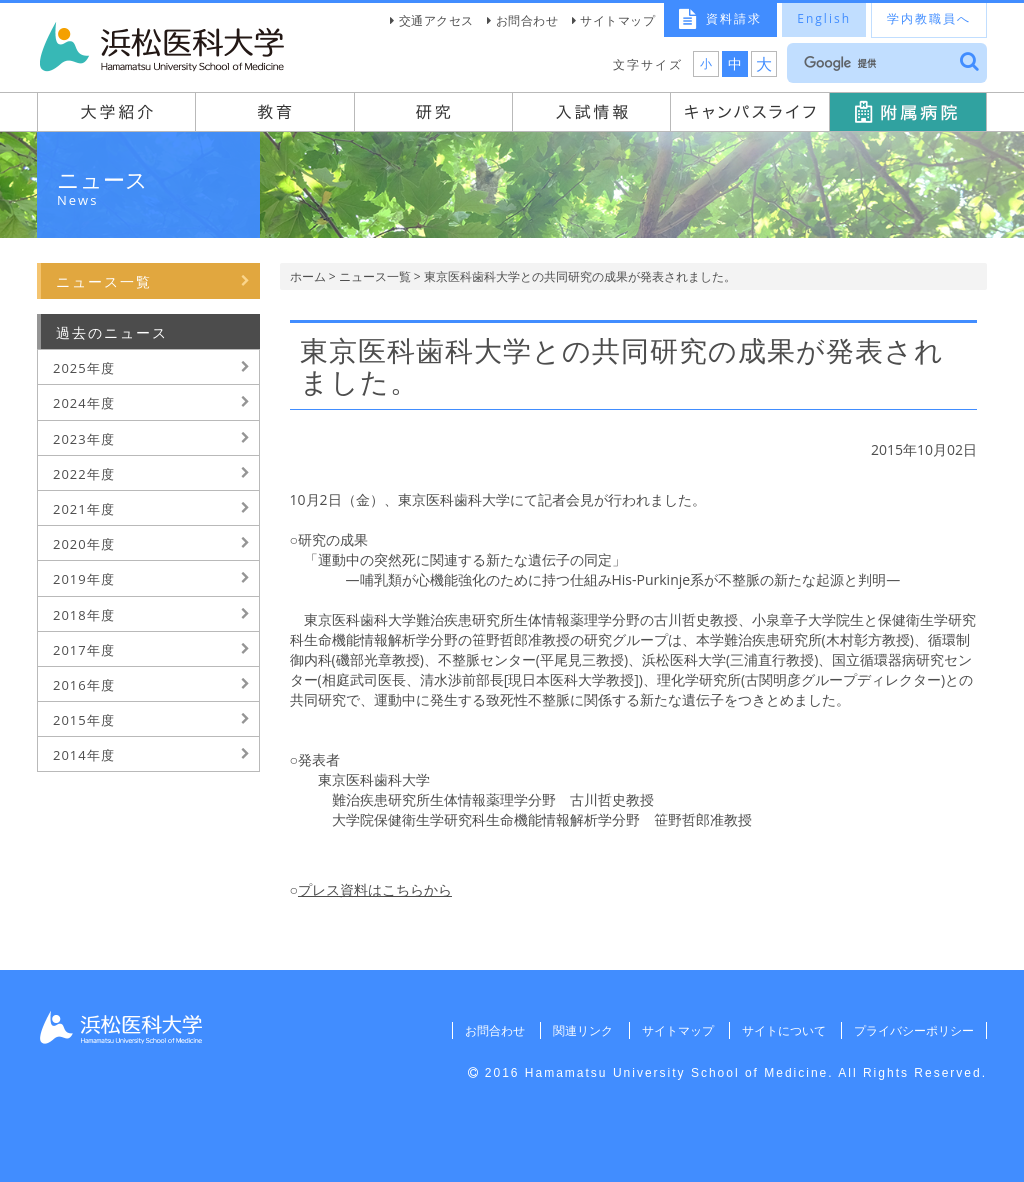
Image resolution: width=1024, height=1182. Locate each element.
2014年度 (84, 755)
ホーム (308, 276)
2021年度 (84, 509)
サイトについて (783, 1030)
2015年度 (84, 720)
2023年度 (84, 439)
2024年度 (84, 403)
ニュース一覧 (375, 276)
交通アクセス (436, 20)
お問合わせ (527, 20)
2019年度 (84, 579)
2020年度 (84, 544)
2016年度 (84, 685)
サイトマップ (617, 20)
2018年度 (84, 615)
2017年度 (84, 650)
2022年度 (84, 474)
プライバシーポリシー (914, 1030)
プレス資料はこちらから (375, 889)
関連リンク (582, 1030)
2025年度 (84, 368)
